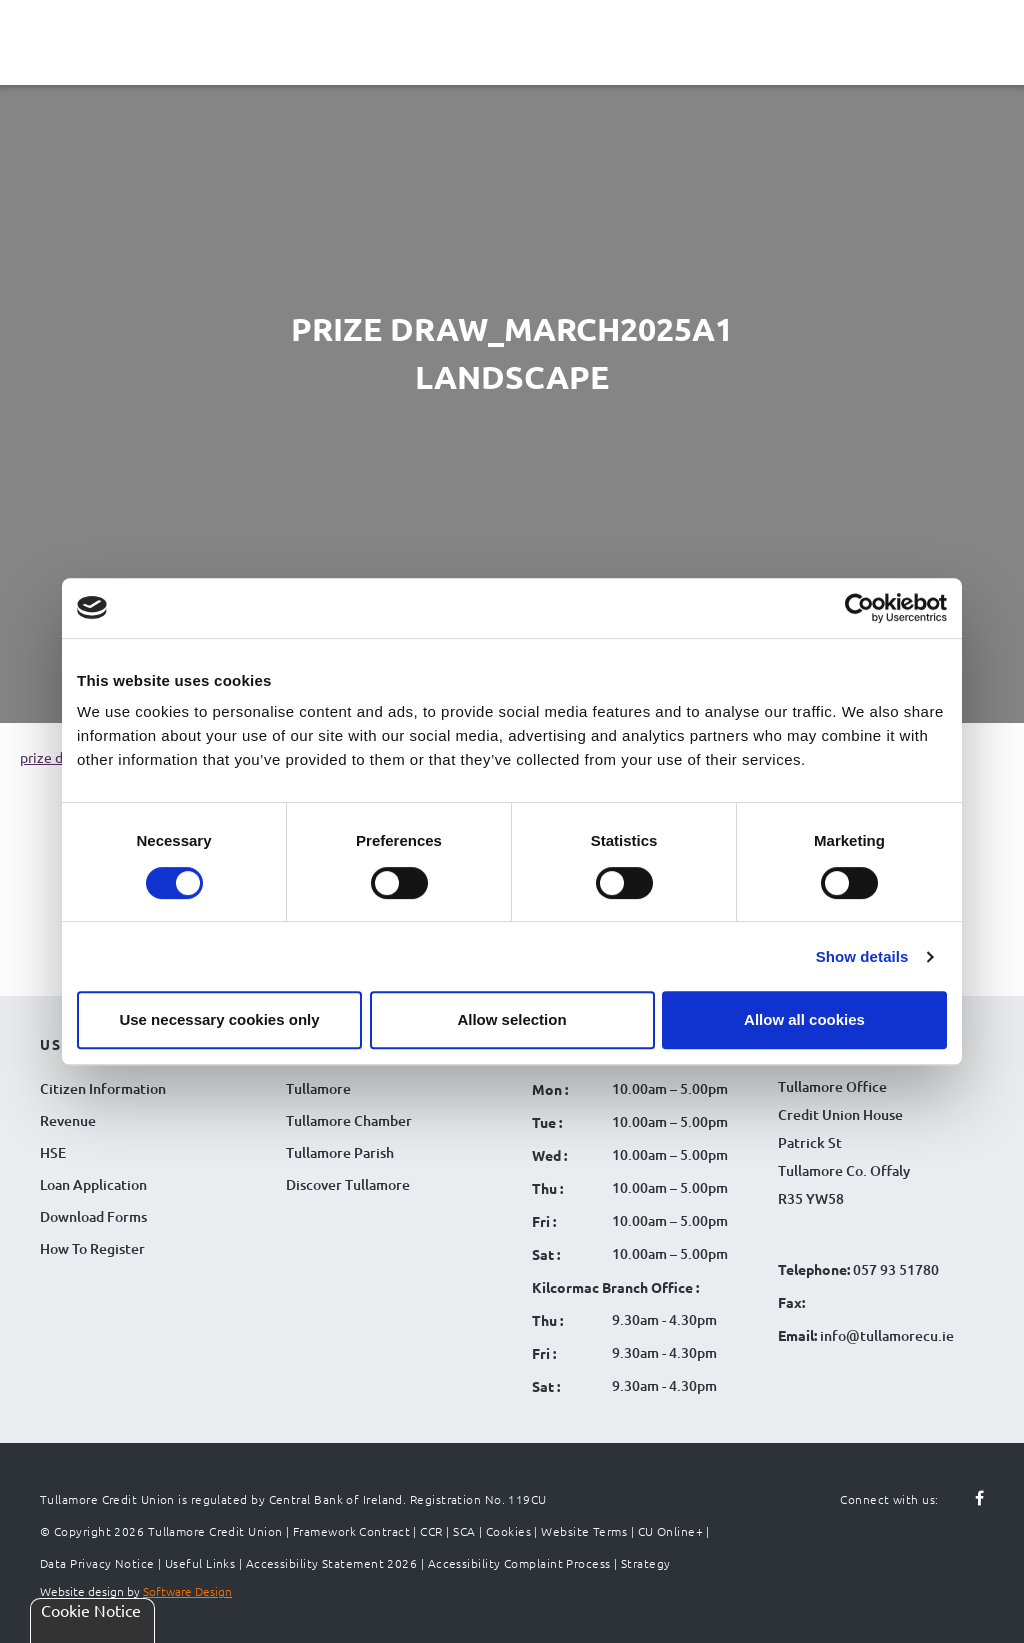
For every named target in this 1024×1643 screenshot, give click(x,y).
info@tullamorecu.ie (885, 1335)
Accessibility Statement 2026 (332, 1563)
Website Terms (584, 1531)
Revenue (68, 1120)
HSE (53, 1152)
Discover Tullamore (348, 1184)
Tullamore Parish (340, 1152)
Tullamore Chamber (349, 1120)
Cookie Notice (91, 1610)
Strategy (646, 1563)
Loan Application (93, 1184)
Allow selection (511, 1019)
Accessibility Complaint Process (519, 1563)
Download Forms (93, 1216)
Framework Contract (351, 1531)
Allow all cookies (804, 1019)
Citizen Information (103, 1088)
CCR (431, 1531)
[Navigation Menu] (40, 58)
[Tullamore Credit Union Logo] (502, 39)
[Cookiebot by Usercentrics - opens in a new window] (859, 608)
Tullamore (318, 1088)
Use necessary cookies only (219, 1019)
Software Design (187, 1591)
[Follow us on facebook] (968, 1499)
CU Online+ (671, 1531)
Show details (862, 956)
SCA (464, 1531)
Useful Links (200, 1563)
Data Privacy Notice (97, 1563)
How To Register (92, 1248)
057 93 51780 (896, 1269)
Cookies (508, 1531)
